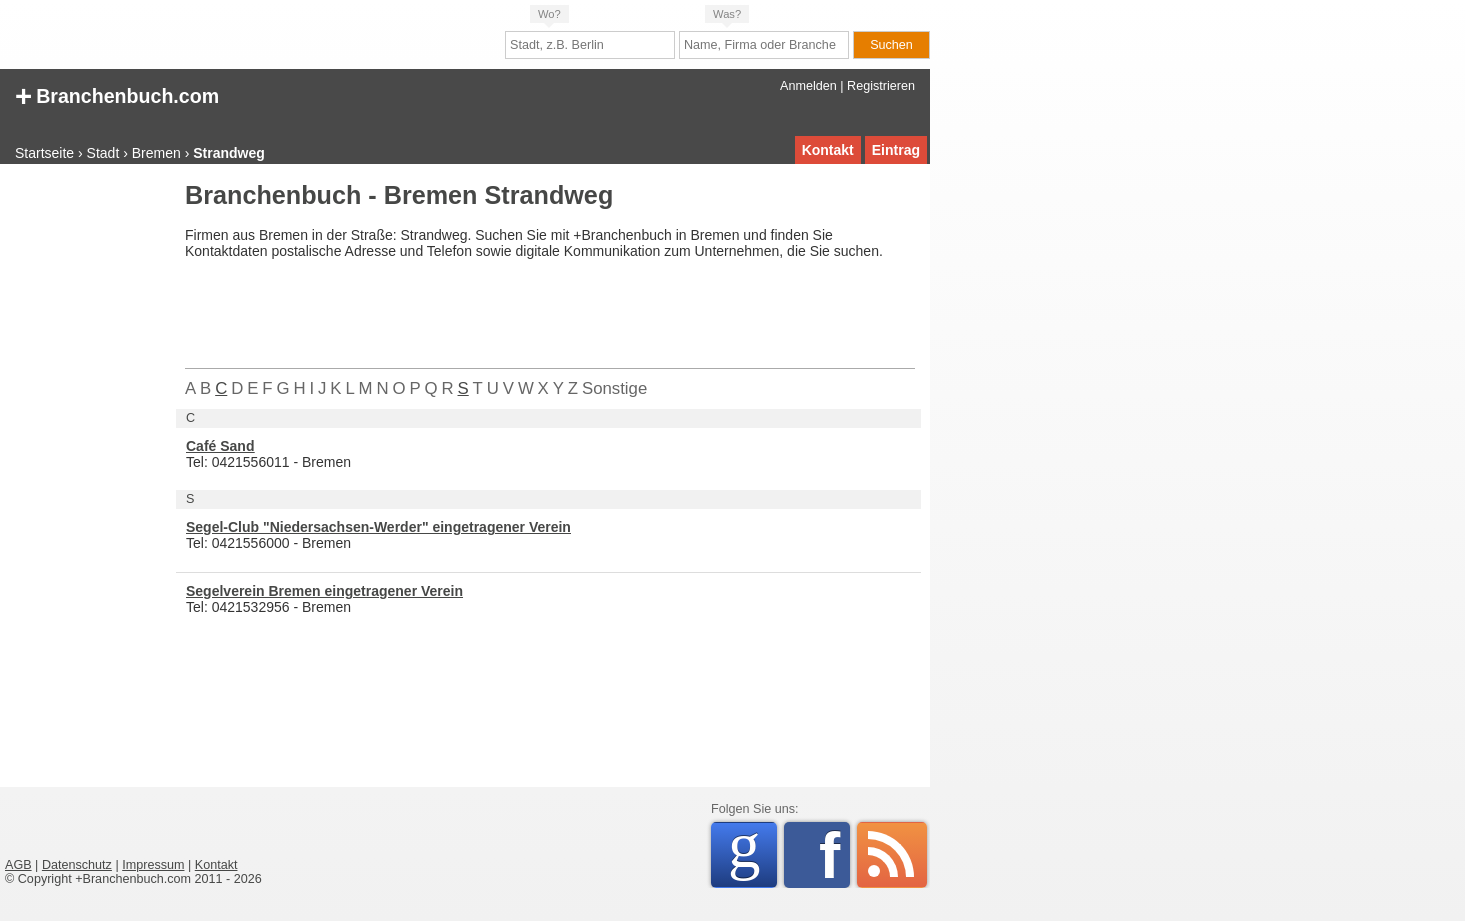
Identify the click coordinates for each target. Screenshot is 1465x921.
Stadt (103, 153)
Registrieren (881, 86)
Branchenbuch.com (117, 94)
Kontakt (828, 150)
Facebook (834, 855)
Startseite (44, 153)
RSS (892, 855)
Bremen (156, 153)
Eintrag (896, 150)
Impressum (153, 865)
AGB (18, 865)
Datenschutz (77, 865)
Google (752, 851)
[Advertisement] (85, 484)
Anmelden (808, 86)
